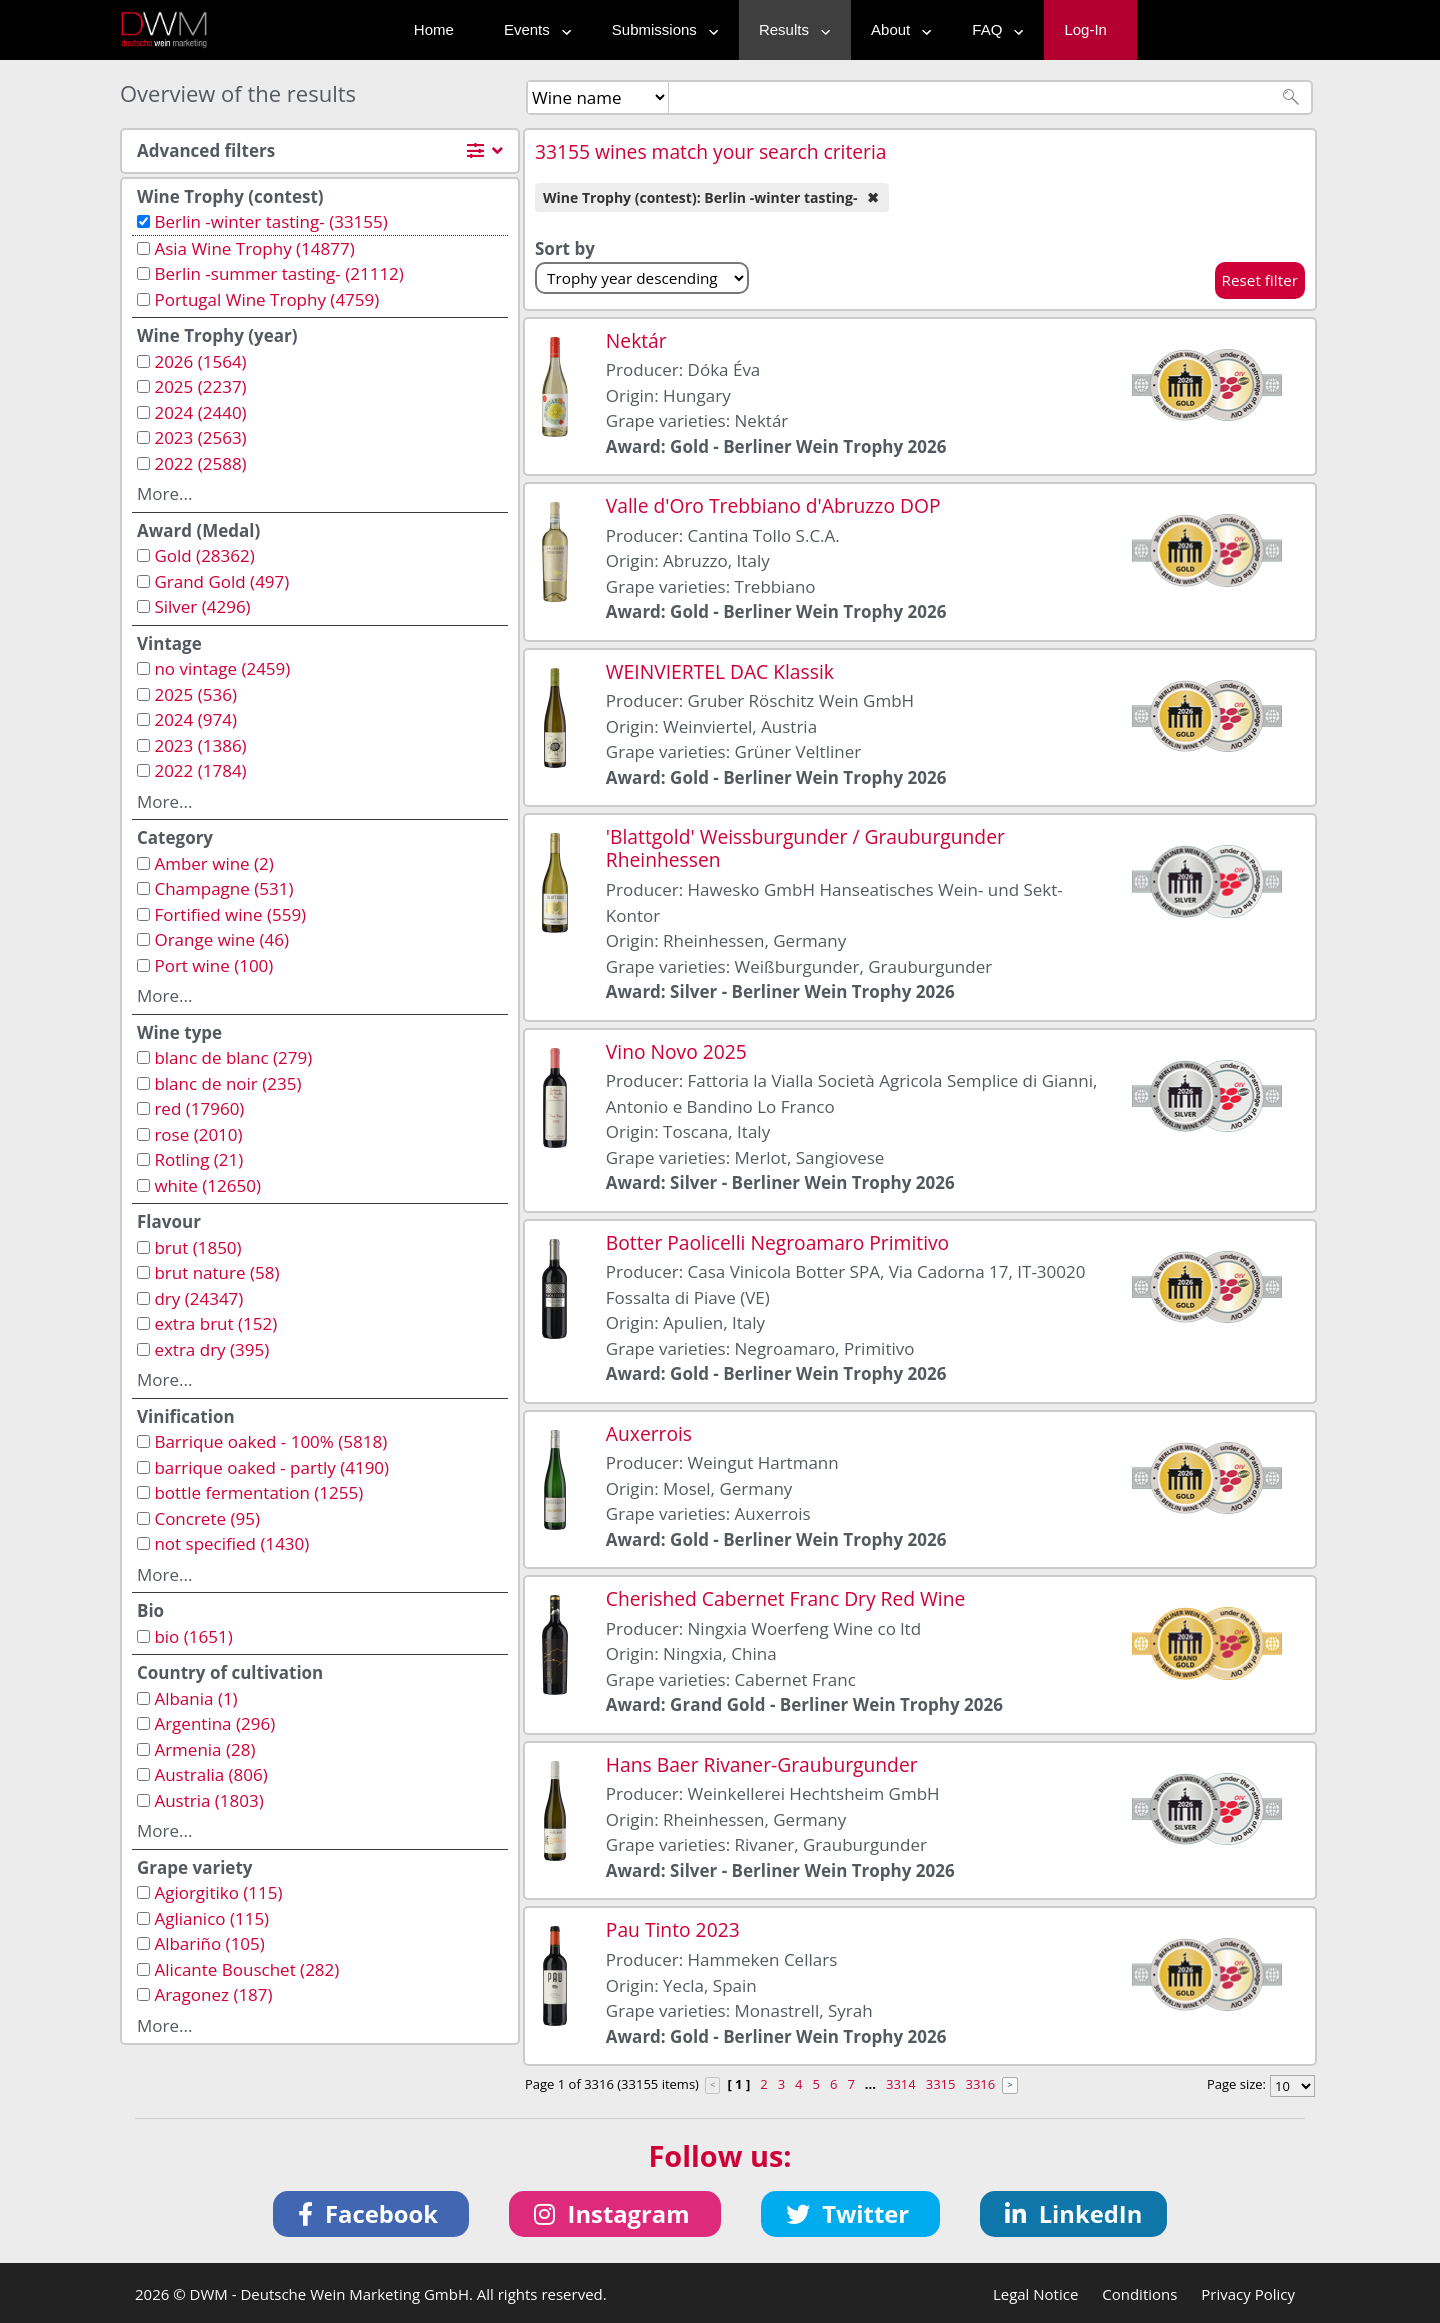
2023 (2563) (200, 437)
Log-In (1085, 29)
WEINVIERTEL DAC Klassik (720, 671)
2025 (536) (195, 694)
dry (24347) (198, 1298)
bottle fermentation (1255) (258, 1492)
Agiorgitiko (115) (218, 1892)
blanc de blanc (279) (233, 1057)
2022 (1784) (200, 770)
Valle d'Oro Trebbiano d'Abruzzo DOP (773, 505)
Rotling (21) (198, 1159)
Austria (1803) (208, 1800)
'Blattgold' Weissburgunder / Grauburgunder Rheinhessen (805, 848)
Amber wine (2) (213, 863)
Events (533, 29)
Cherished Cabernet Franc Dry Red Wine (786, 1598)
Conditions (1139, 2294)
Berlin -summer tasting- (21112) (278, 273)
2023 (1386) (200, 745)
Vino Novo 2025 (676, 1051)
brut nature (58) (216, 1272)
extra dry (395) (211, 1349)
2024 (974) (195, 719)
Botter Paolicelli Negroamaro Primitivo (777, 1242)
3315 (941, 2084)
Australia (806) (210, 1774)
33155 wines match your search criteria (711, 151)
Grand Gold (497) (221, 581)
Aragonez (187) (213, 1994)
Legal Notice (1035, 2294)
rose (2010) (198, 1134)
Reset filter (1260, 280)
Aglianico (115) (211, 1918)
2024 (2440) (200, 412)
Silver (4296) (202, 606)
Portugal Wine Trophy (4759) (266, 299)
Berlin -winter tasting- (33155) (270, 221)
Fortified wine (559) (230, 914)
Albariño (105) (209, 1943)
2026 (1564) (200, 361)
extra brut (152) (215, 1323)
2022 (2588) (200, 463)
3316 (980, 2084)
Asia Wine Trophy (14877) (254, 248)
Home (434, 29)
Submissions (660, 29)
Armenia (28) (204, 1749)
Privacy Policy (1248, 2294)
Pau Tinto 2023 (673, 1929)
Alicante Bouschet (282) (246, 1969)
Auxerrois (649, 1433)
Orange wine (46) (221, 939)
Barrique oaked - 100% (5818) (270, 1441)
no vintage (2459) (222, 668)
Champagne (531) (223, 888)
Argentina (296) (214, 1723)
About (896, 29)
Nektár (636, 340)
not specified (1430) (231, 1543)
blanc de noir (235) (227, 1083)
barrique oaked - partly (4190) (271, 1467)
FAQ (993, 29)
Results (790, 29)
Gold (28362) (204, 555)
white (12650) (207, 1185)
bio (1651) (193, 1636)
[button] (371, 2214)
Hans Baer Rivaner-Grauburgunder (762, 1764)
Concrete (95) (207, 1518)
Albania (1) (195, 1698)
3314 (901, 2084)
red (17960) (199, 1108)
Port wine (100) (213, 965)
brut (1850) (197, 1247)
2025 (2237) (200, 386)
